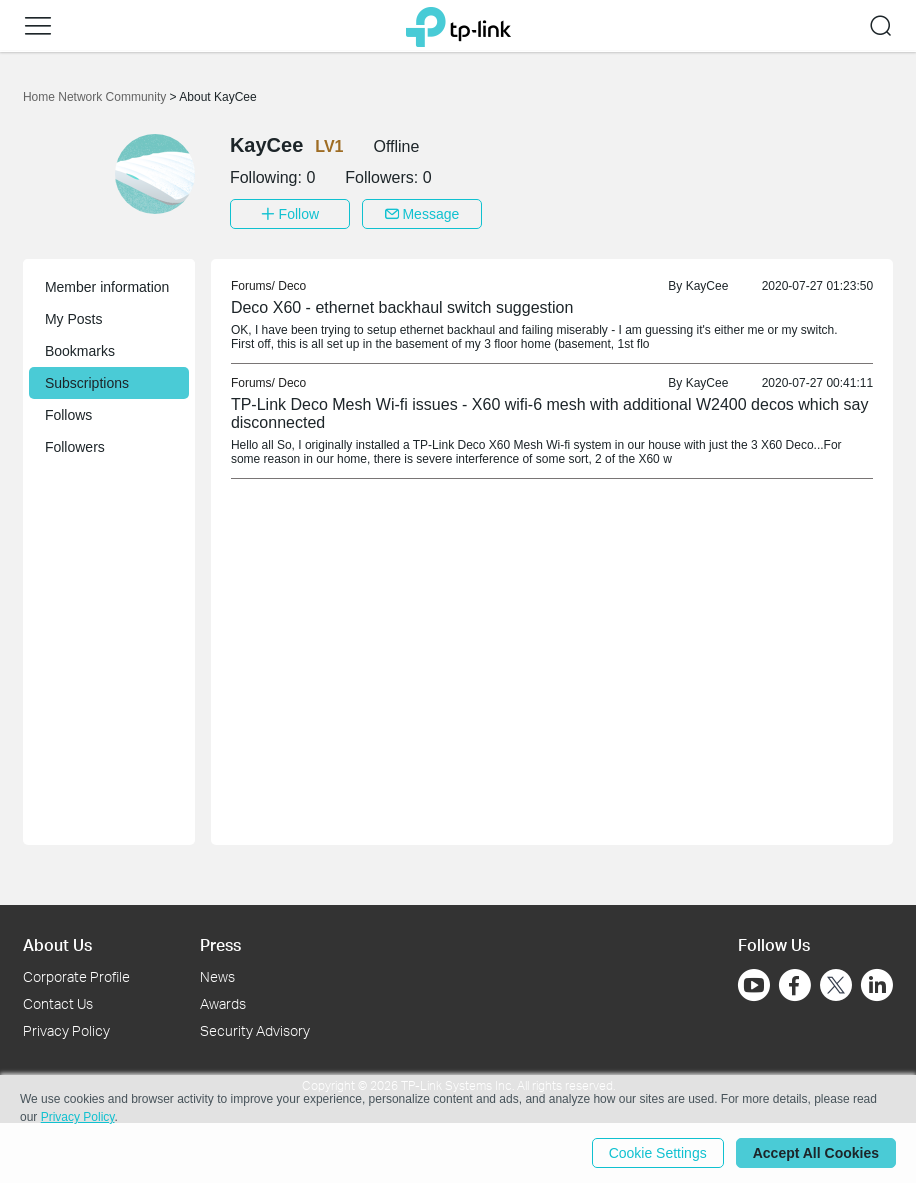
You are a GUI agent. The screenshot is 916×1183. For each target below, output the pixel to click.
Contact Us (58, 1003)
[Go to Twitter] (836, 987)
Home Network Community (96, 97)
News (217, 976)
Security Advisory (255, 1030)
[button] (38, 26)
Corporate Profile (76, 976)
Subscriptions (87, 383)
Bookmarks (80, 351)
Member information (107, 287)
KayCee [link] (707, 286)
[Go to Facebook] (795, 985)
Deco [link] (292, 286)
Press (220, 944)
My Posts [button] (74, 319)
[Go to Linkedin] (877, 985)
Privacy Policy (66, 1030)
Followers (75, 447)
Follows (68, 415)
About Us (57, 944)
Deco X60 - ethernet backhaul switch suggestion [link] (402, 307)
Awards (223, 1003)
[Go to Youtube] (754, 985)
